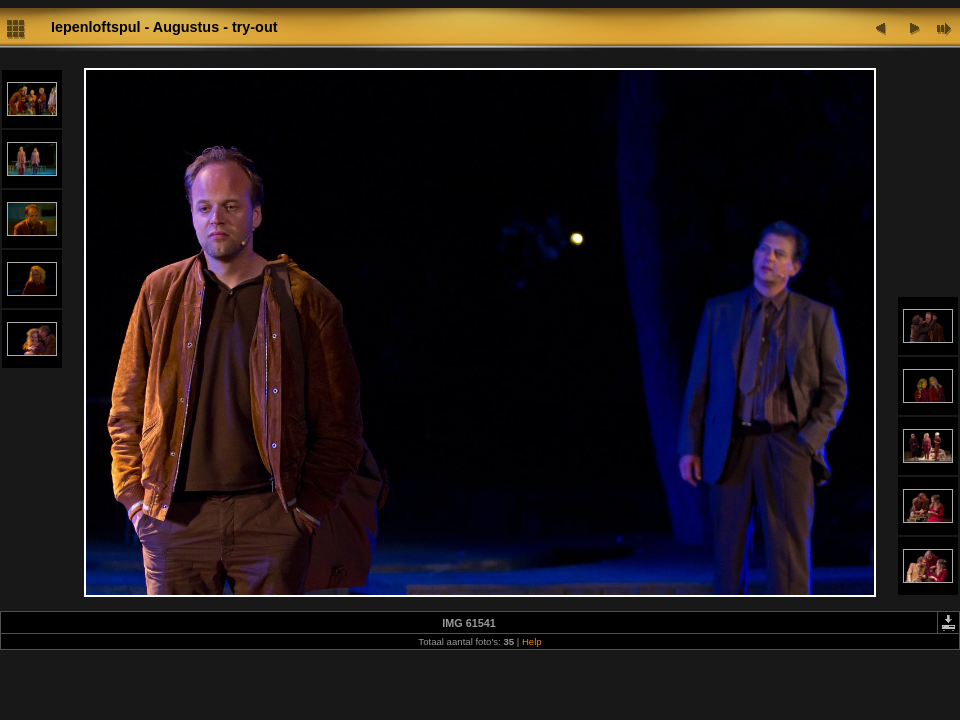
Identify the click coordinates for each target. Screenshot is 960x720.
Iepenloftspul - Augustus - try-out (164, 27)
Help (532, 641)
